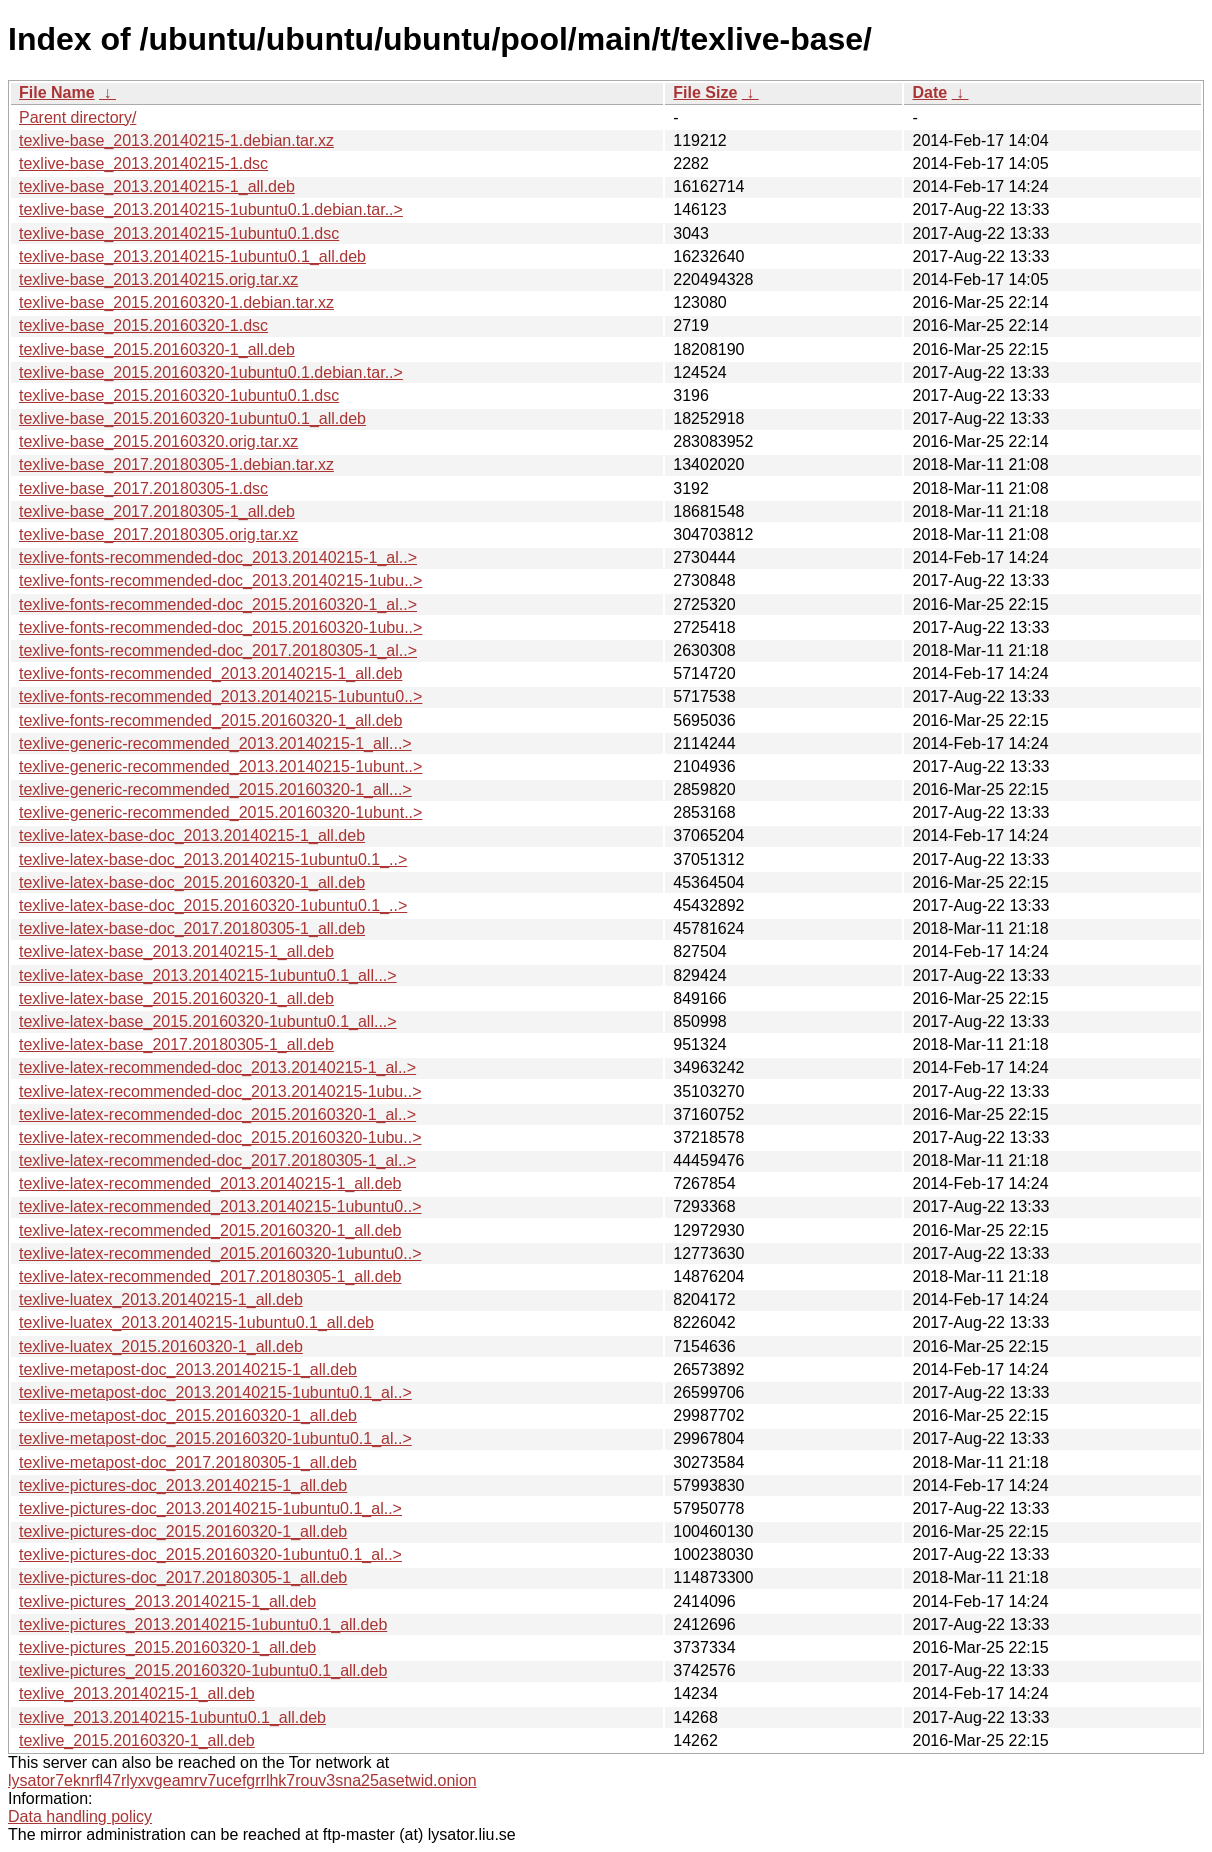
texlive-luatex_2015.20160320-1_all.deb (161, 1346)
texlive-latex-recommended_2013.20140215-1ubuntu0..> (220, 1206)
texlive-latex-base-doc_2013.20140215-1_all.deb (192, 835)
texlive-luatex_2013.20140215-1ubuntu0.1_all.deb (196, 1322)
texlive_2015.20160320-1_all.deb (137, 1740)
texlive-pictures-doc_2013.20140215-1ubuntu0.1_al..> (210, 1508)
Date (929, 92)
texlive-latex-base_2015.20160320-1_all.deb (176, 998)
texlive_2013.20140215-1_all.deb (137, 1693)
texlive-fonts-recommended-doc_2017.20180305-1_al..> (218, 650)
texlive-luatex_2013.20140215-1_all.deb (161, 1299)
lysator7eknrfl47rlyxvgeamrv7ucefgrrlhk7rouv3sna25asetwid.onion (242, 1780)
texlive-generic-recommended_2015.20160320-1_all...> (215, 789)
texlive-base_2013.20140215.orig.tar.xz (158, 279)
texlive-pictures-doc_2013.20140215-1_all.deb (183, 1485)
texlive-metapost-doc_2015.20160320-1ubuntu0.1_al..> (215, 1438)
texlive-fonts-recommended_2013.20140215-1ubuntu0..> (220, 696)
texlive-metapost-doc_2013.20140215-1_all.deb (188, 1369)
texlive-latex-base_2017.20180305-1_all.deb (176, 1044)
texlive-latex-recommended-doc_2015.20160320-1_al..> (217, 1114)
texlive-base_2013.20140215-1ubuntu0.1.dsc (179, 233)
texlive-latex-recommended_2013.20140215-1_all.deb (210, 1183)
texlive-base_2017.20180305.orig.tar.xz (158, 534)
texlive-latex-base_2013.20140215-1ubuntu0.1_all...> (208, 975)
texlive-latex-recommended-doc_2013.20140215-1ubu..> (220, 1091)
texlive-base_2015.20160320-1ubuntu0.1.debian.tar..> (211, 372)
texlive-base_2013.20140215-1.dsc (143, 163)
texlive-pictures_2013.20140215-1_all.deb (167, 1601)
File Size (705, 92)
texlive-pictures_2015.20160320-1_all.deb (167, 1647)
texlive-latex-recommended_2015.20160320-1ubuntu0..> (220, 1253)
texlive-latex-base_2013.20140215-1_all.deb (176, 951)
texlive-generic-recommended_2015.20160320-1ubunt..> (220, 812)
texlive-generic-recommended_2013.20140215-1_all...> (215, 743)
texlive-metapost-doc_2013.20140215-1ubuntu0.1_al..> (215, 1392)
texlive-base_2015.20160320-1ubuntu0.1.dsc (179, 395)
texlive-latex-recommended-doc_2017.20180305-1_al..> (217, 1160)
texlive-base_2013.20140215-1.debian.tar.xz (176, 140)
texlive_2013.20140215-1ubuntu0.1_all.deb (172, 1717)
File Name (57, 92)
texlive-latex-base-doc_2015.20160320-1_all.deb (192, 882)
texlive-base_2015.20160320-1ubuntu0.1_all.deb (192, 418)
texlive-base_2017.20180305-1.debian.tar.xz (176, 464)
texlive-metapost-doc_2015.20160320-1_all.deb (188, 1415)
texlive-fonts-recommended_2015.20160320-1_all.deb (210, 720)
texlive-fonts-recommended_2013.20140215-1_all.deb (210, 673)
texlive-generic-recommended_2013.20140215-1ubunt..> (220, 766)
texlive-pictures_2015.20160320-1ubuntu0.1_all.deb (203, 1670)
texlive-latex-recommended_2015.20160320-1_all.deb (210, 1230)
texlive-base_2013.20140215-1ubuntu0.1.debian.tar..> (211, 209)
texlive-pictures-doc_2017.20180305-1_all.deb (183, 1577)
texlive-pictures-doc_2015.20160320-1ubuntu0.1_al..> (210, 1554)
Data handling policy (80, 1816)
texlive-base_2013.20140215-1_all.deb (157, 186)
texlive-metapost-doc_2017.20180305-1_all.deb (188, 1462)
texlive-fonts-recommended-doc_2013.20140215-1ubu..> (220, 580)
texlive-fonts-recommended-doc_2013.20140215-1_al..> (218, 557)
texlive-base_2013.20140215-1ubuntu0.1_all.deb (192, 256)
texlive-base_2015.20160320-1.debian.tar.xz (176, 302)
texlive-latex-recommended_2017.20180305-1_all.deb (210, 1276)
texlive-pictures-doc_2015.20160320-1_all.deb (183, 1531)
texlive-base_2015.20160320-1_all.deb (157, 349)
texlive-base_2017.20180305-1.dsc (143, 488)
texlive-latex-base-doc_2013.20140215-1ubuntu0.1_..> (213, 859)
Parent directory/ (77, 117)
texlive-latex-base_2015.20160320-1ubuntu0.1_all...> (208, 1021)
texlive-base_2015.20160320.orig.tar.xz (158, 441)
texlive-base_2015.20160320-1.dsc (143, 325)
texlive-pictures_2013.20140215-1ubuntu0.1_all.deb (203, 1624)
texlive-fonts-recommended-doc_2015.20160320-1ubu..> (220, 627)
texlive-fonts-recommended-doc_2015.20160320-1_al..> (218, 604)
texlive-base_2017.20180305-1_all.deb (157, 511)
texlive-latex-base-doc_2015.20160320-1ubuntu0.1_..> (213, 905)
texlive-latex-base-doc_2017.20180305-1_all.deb (192, 928)
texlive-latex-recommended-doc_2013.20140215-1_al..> (217, 1067)
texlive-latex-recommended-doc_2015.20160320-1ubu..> (220, 1137)
